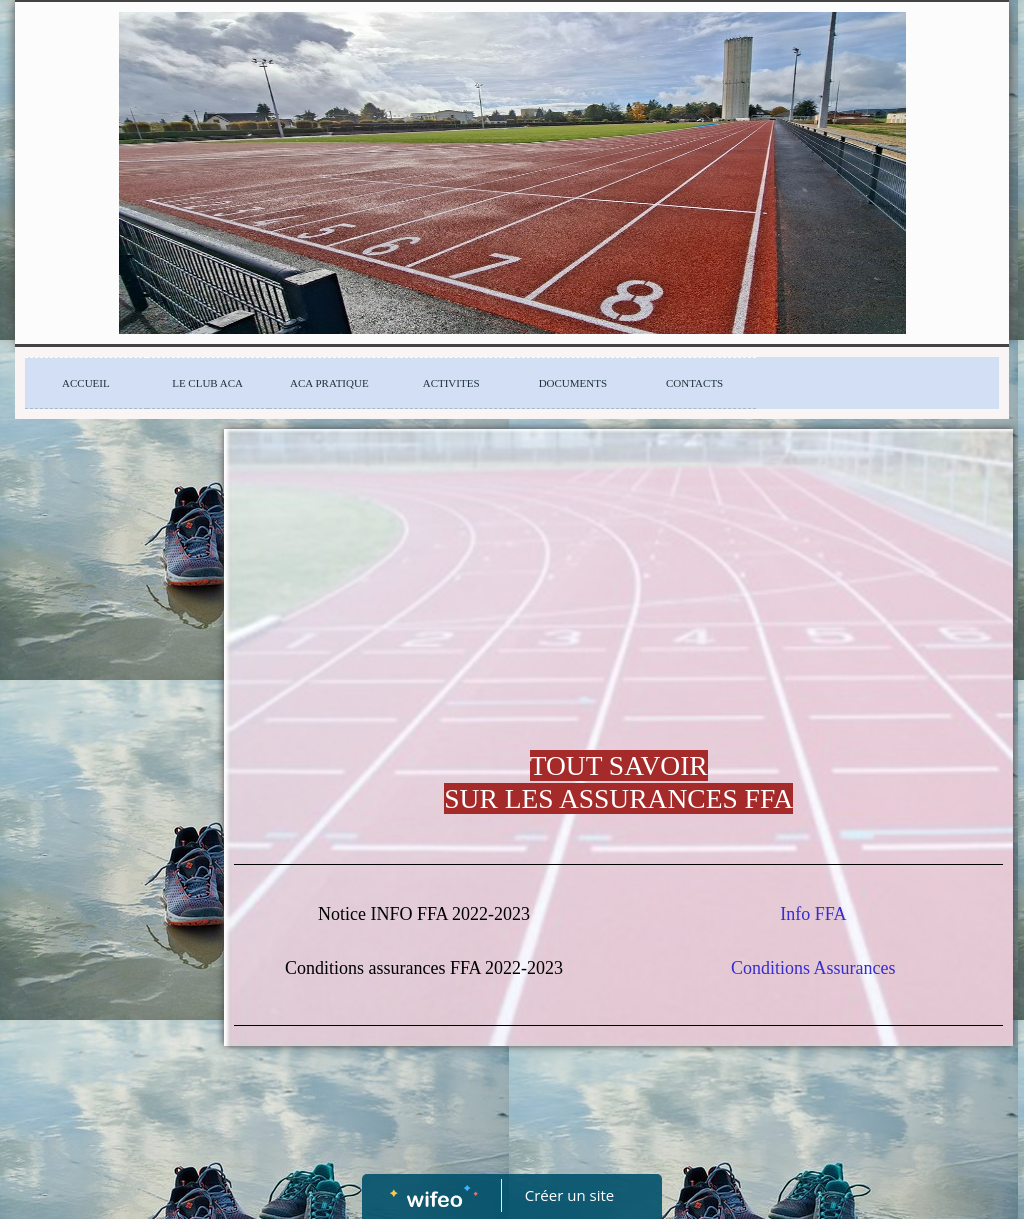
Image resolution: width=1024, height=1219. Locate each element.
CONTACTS (694, 383)
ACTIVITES (451, 383)
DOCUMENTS (573, 383)
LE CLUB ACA (207, 383)
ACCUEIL (86, 383)
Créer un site (569, 1195)
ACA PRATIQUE (329, 383)
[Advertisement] (106, 839)
